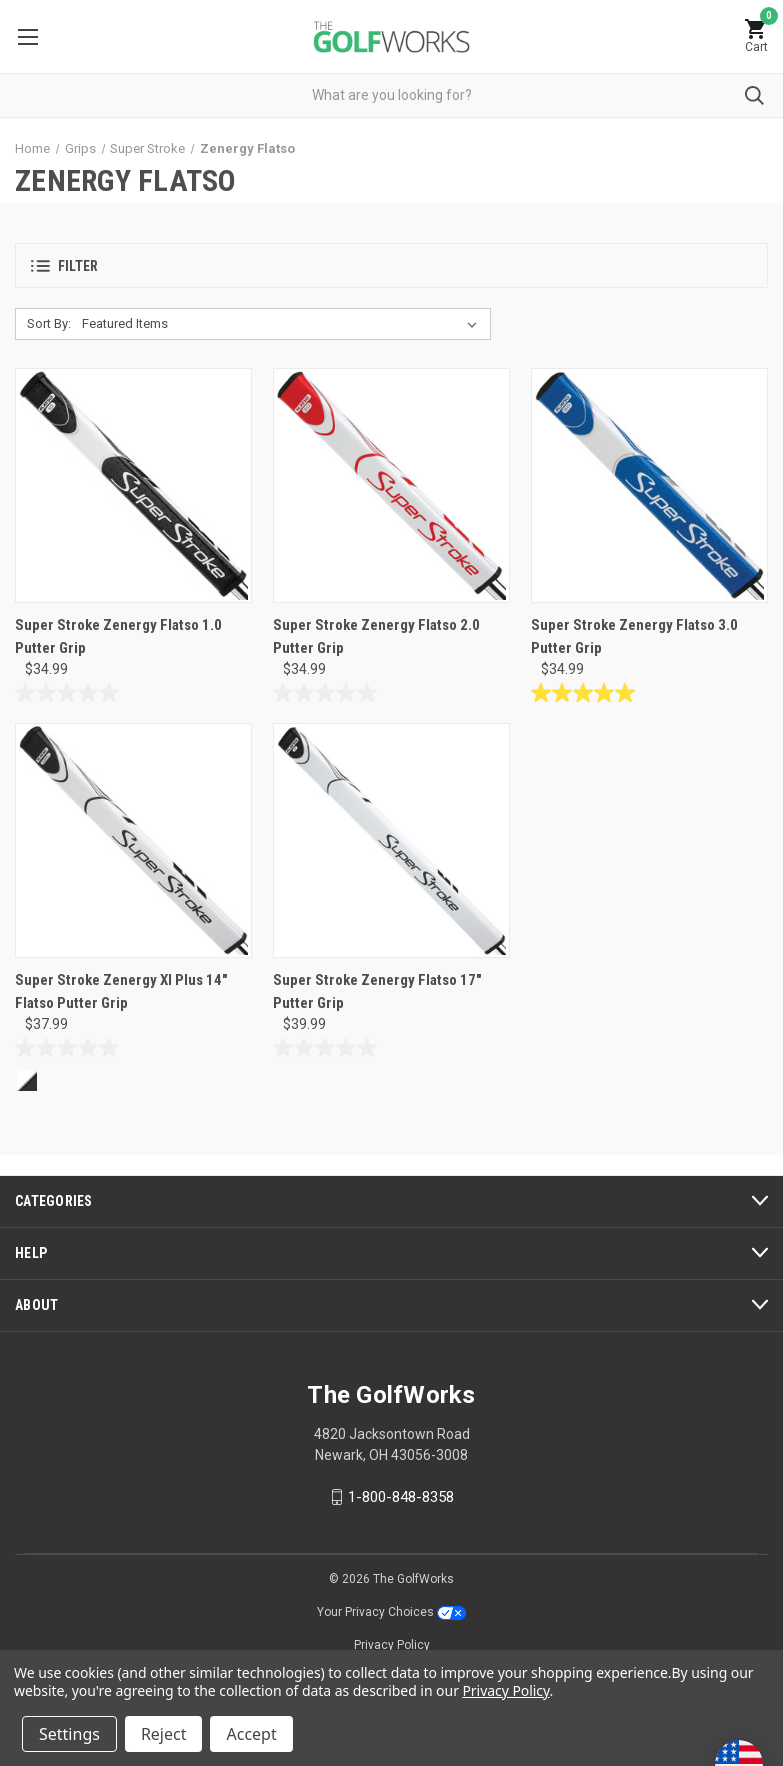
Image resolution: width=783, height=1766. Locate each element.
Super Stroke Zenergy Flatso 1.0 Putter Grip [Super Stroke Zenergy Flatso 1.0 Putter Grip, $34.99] (118, 636)
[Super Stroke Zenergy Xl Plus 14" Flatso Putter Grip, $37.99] (133, 840)
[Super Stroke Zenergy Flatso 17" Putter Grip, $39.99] (391, 840)
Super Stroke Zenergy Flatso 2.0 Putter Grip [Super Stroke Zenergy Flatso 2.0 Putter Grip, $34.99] (376, 636)
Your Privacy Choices (391, 1612)
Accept (251, 1734)
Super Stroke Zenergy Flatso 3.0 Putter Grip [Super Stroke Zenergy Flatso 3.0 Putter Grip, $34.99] (634, 636)
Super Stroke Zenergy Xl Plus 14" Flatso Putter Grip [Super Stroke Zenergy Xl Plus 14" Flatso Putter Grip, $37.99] (121, 991)
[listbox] (283, 324)
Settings (69, 1734)
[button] (391, 265)
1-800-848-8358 (401, 1497)
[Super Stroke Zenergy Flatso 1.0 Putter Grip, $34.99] (133, 485)
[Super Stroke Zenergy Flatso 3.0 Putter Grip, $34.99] (649, 485)
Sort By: (49, 323)
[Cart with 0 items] (756, 36)
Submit (754, 95)
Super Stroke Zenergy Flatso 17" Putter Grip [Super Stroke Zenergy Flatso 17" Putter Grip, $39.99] (377, 991)
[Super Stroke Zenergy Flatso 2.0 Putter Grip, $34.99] (391, 485)
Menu (28, 37)
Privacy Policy (392, 1645)
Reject (164, 1734)
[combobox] (391, 95)
